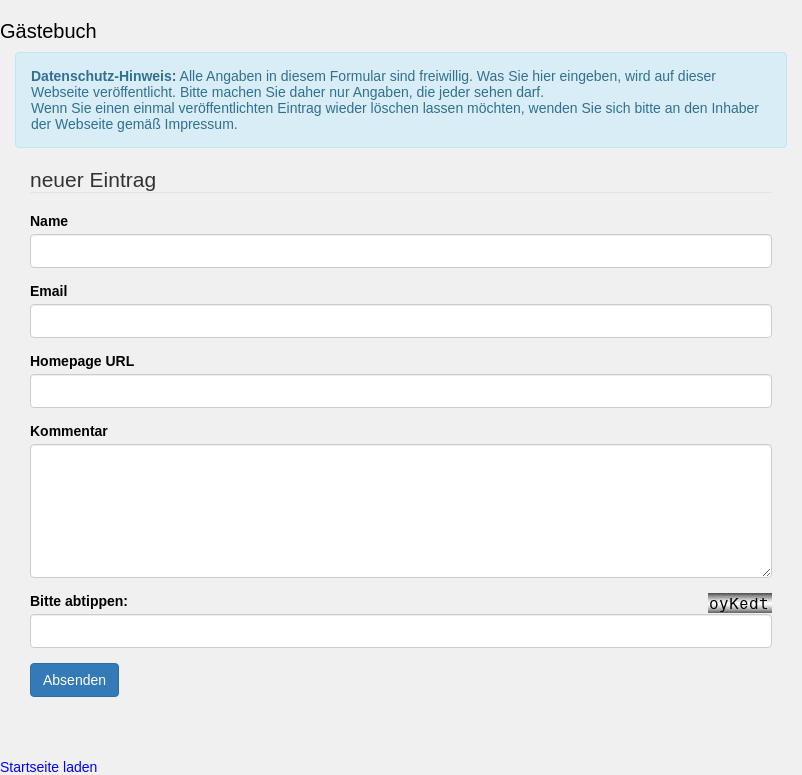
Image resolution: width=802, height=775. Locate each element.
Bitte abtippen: (79, 601)
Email (48, 291)
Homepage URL (82, 361)
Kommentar (69, 431)
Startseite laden (48, 767)
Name (49, 221)
